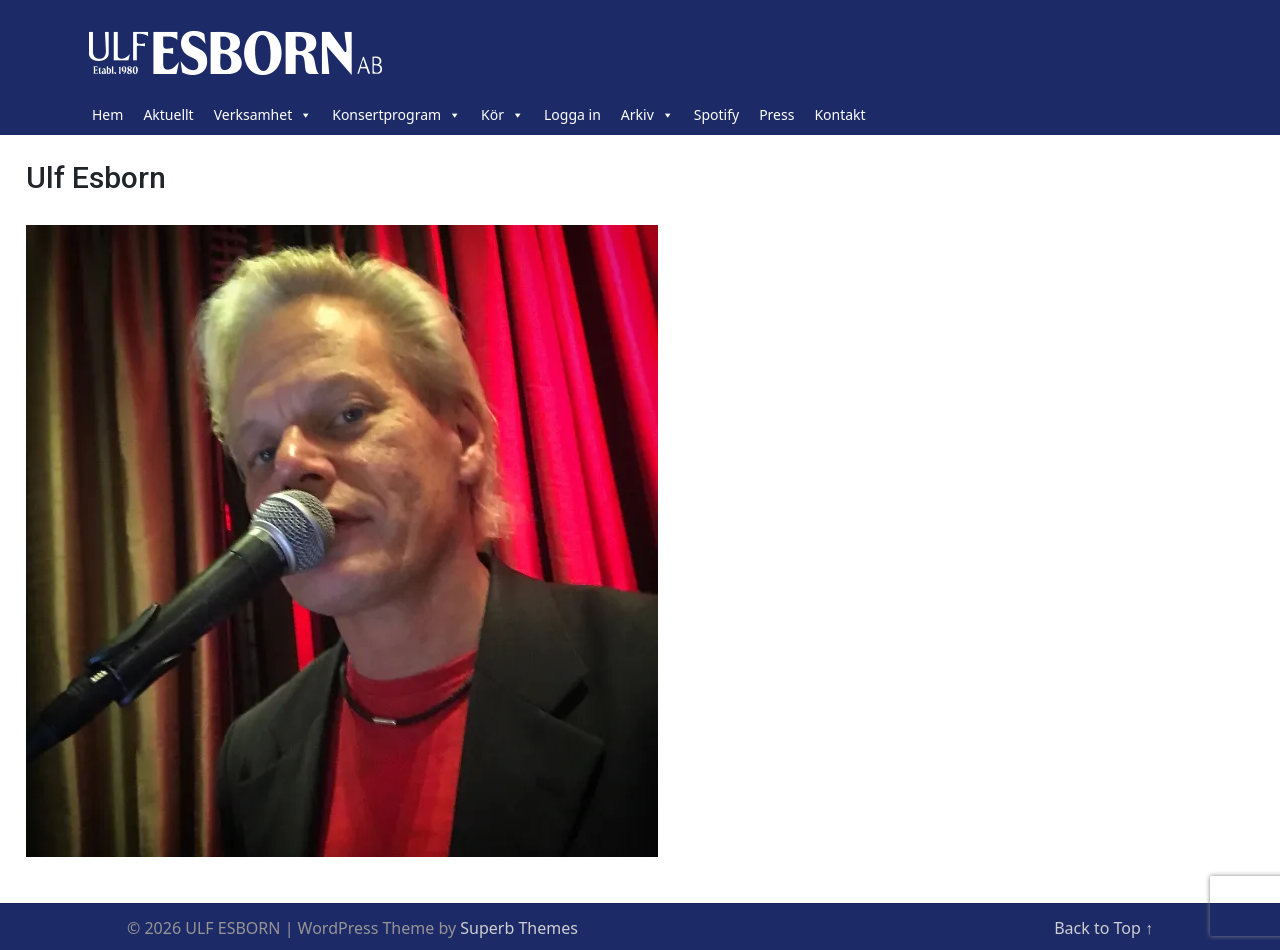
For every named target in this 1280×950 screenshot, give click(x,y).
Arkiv (647, 115)
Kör (502, 115)
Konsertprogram (396, 115)
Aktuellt (168, 114)
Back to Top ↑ (1103, 928)
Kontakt (839, 114)
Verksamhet (263, 115)
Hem (107, 114)
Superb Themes (519, 928)
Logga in (572, 114)
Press (776, 114)
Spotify (716, 114)
